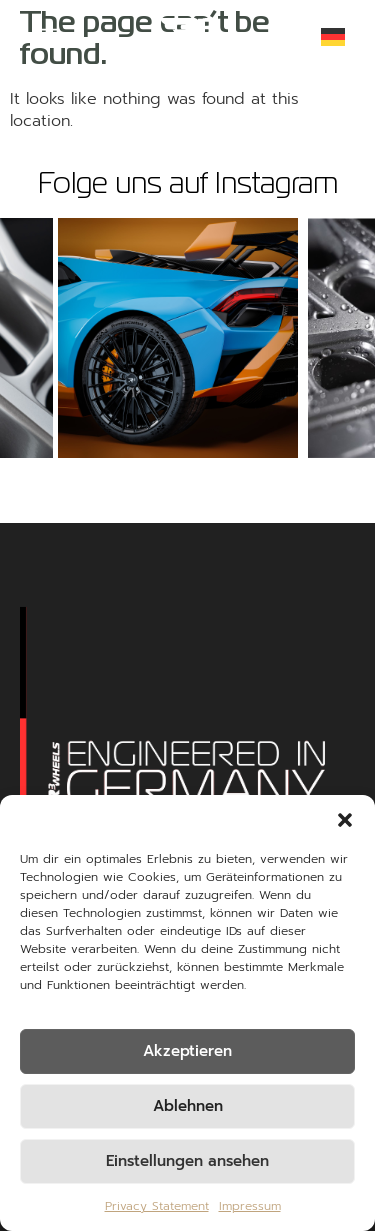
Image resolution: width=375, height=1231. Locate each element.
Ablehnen (188, 1106)
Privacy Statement (157, 1206)
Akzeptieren (187, 1051)
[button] (345, 820)
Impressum (250, 1206)
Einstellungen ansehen (187, 1161)
